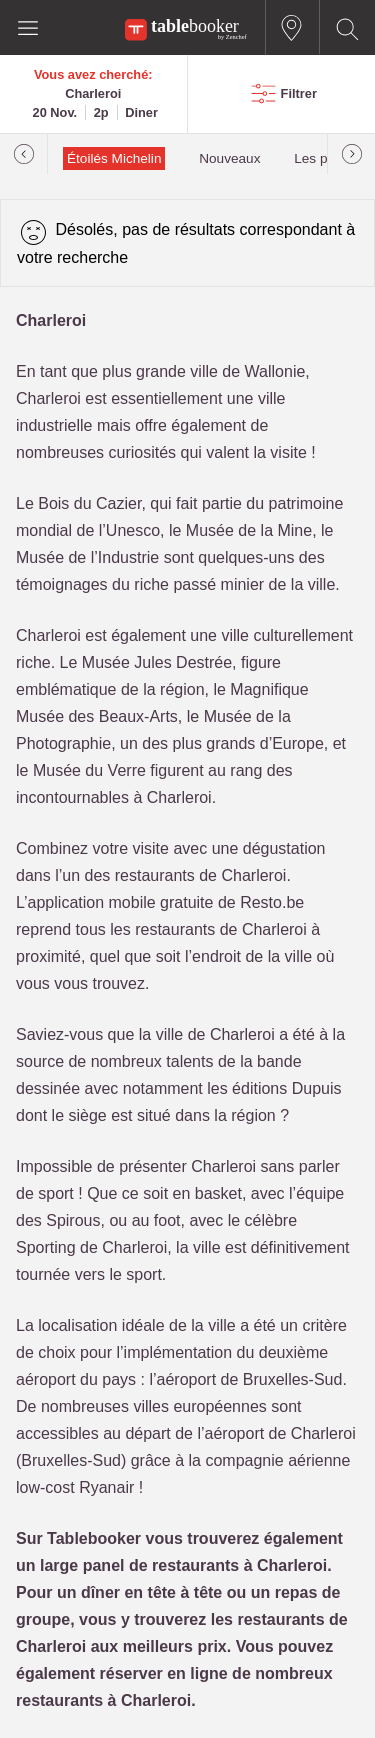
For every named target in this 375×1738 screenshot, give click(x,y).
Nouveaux (229, 158)
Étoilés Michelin (114, 158)
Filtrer (299, 93)
